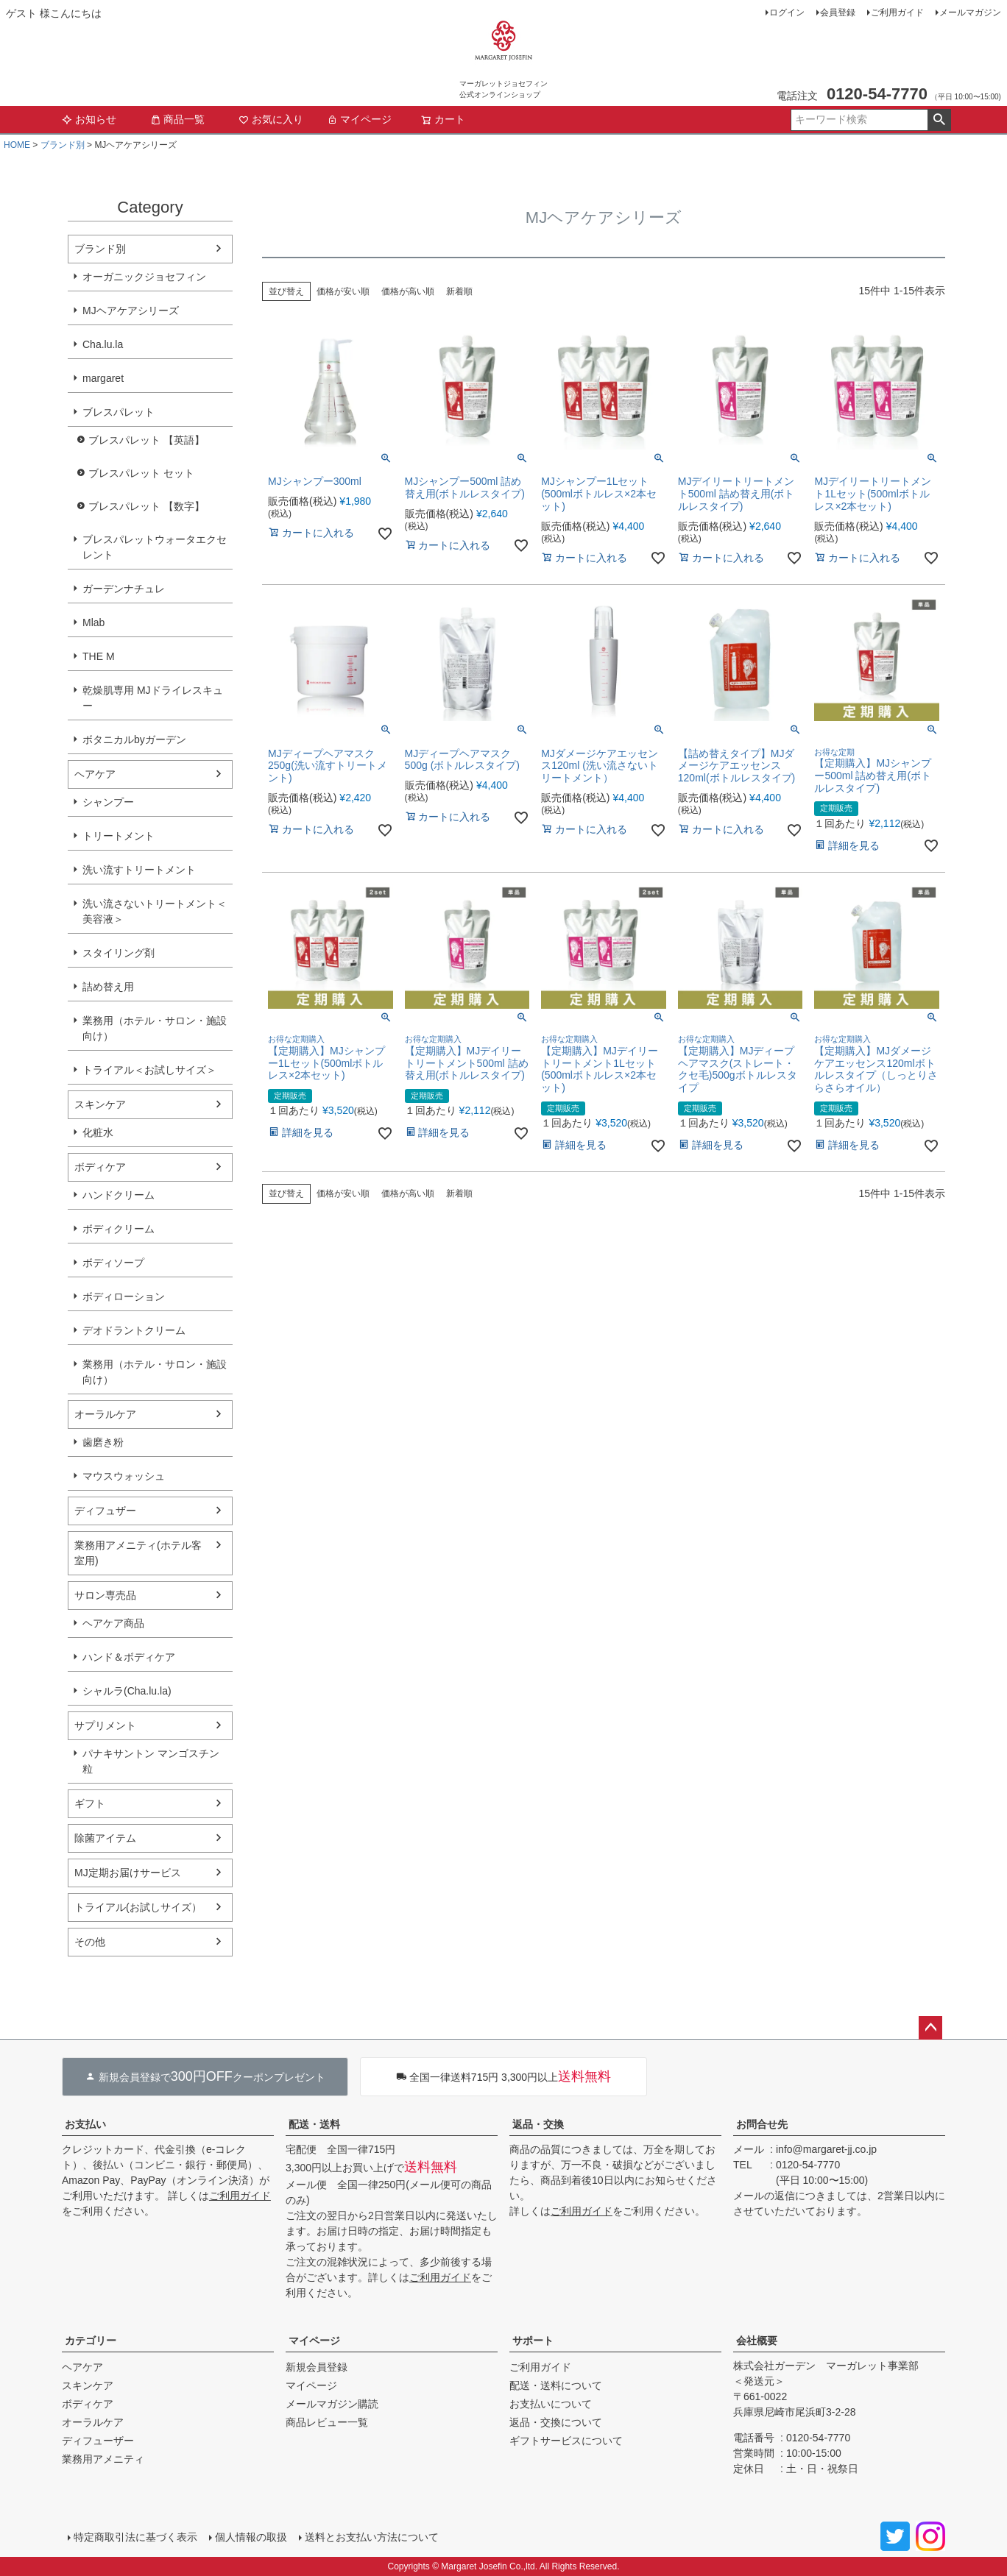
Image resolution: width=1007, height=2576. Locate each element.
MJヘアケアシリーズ (130, 310)
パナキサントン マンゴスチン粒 (150, 1761)
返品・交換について (555, 2422)
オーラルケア (105, 1414)
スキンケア (100, 1104)
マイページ (359, 119)
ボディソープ (113, 1263)
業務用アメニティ (103, 2459)
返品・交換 (538, 2124)
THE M (98, 656)
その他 (89, 1942)
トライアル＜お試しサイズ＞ (149, 1070)
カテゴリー (90, 2340)
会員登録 (837, 12)
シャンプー (108, 802)
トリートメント (118, 836)
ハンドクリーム (118, 1195)
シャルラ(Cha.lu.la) (127, 1691)
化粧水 (97, 1132)
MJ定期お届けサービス (127, 1872)
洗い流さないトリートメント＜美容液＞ (154, 911)
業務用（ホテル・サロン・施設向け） (154, 1028)
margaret (103, 378)
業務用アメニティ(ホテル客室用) (138, 1552)
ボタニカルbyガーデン (134, 739)
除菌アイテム (105, 1838)
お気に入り (271, 119)
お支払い (85, 2124)
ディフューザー (98, 2441)
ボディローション (123, 1296)
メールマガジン (970, 12)
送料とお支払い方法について (372, 2537)
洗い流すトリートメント (139, 870)
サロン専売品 (105, 1595)
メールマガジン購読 (332, 2404)
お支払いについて (550, 2404)
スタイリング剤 (118, 953)
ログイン (787, 12)
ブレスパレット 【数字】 (146, 506)
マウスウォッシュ (123, 1476)
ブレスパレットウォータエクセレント (154, 547)
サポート (533, 2340)
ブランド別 (62, 145)
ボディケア (100, 1167)
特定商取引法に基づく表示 (135, 2537)
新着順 (459, 291)
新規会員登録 (316, 2367)
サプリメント (105, 1725)
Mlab (93, 622)
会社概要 (756, 2340)
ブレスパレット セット (141, 473)
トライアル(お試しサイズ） (138, 1907)
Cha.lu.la (102, 344)
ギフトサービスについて (566, 2441)
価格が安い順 (343, 291)
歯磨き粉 (103, 1442)
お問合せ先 (762, 2124)
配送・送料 (314, 2124)
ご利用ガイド (897, 12)
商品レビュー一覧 (327, 2422)
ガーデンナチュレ (123, 589)
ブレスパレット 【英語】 (146, 440)
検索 (939, 120)
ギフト (89, 1803)
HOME (17, 145)
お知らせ (89, 119)
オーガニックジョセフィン (144, 277)
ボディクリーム (118, 1229)
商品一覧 (177, 119)
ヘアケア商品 (113, 1623)
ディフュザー (105, 1510)
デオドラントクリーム (134, 1330)
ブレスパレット (118, 412)
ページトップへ (930, 2028)
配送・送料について (555, 2385)
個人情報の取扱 (251, 2537)
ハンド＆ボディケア (128, 1657)
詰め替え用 (108, 987)
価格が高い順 (407, 291)
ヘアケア (95, 774)
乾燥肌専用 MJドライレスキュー (152, 698)
